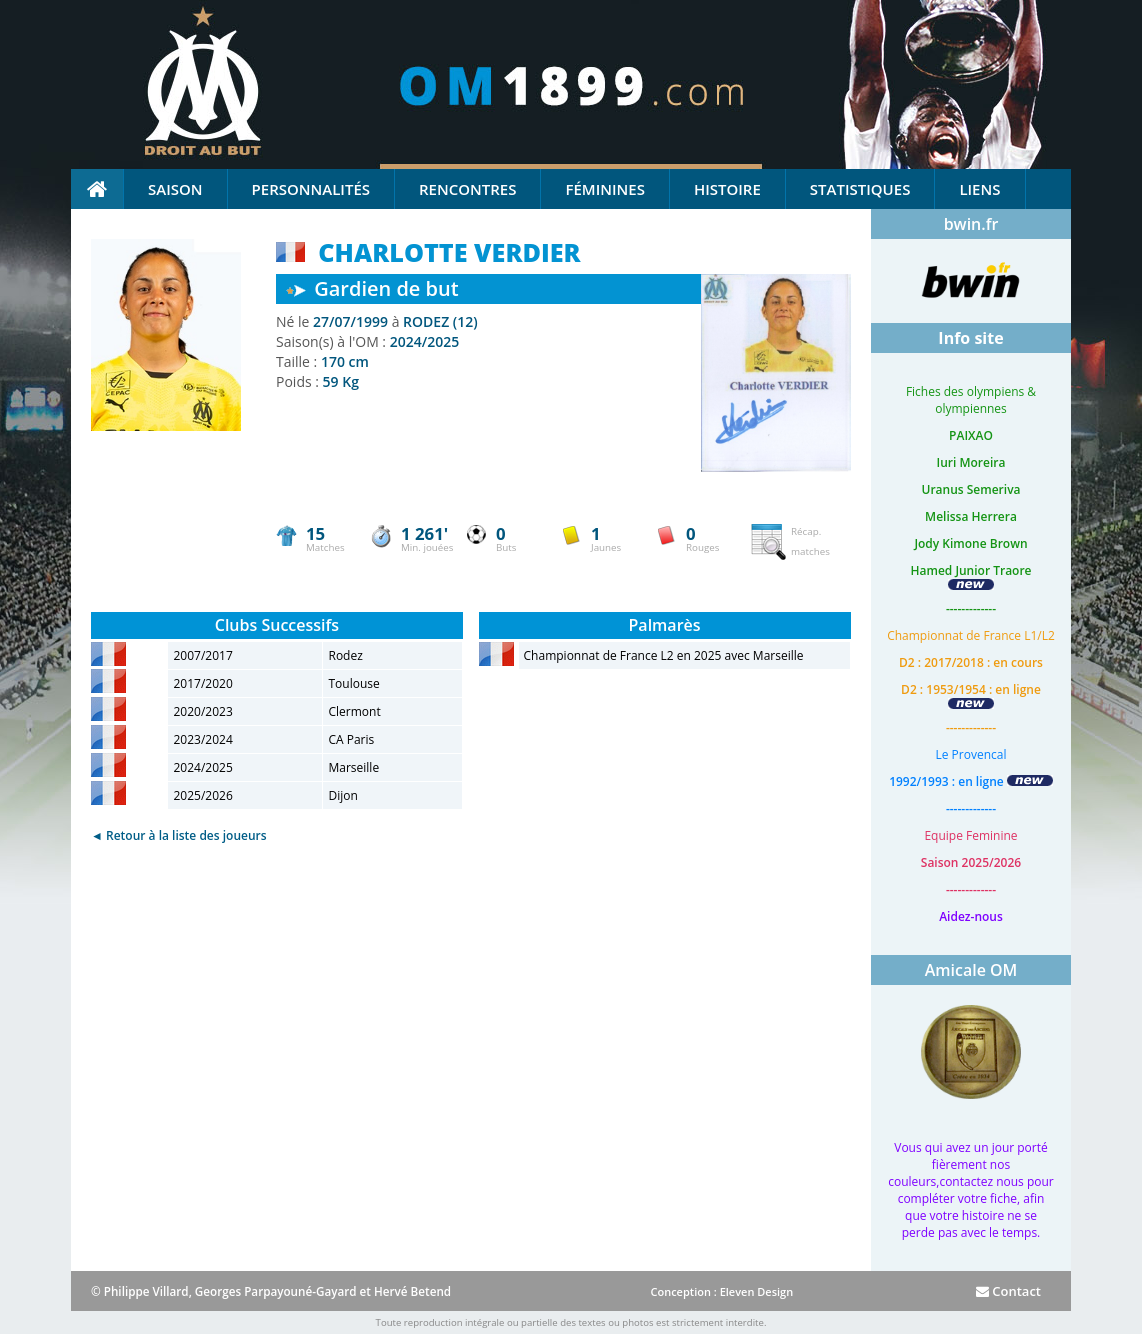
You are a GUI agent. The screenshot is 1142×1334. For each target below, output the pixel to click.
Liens (979, 189)
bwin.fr (971, 224)
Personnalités (311, 189)
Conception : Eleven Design (721, 1291)
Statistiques (860, 189)
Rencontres (467, 189)
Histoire (727, 189)
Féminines (604, 189)
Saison (175, 189)
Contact (1008, 1291)
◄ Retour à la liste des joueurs (179, 835)
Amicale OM (971, 970)
